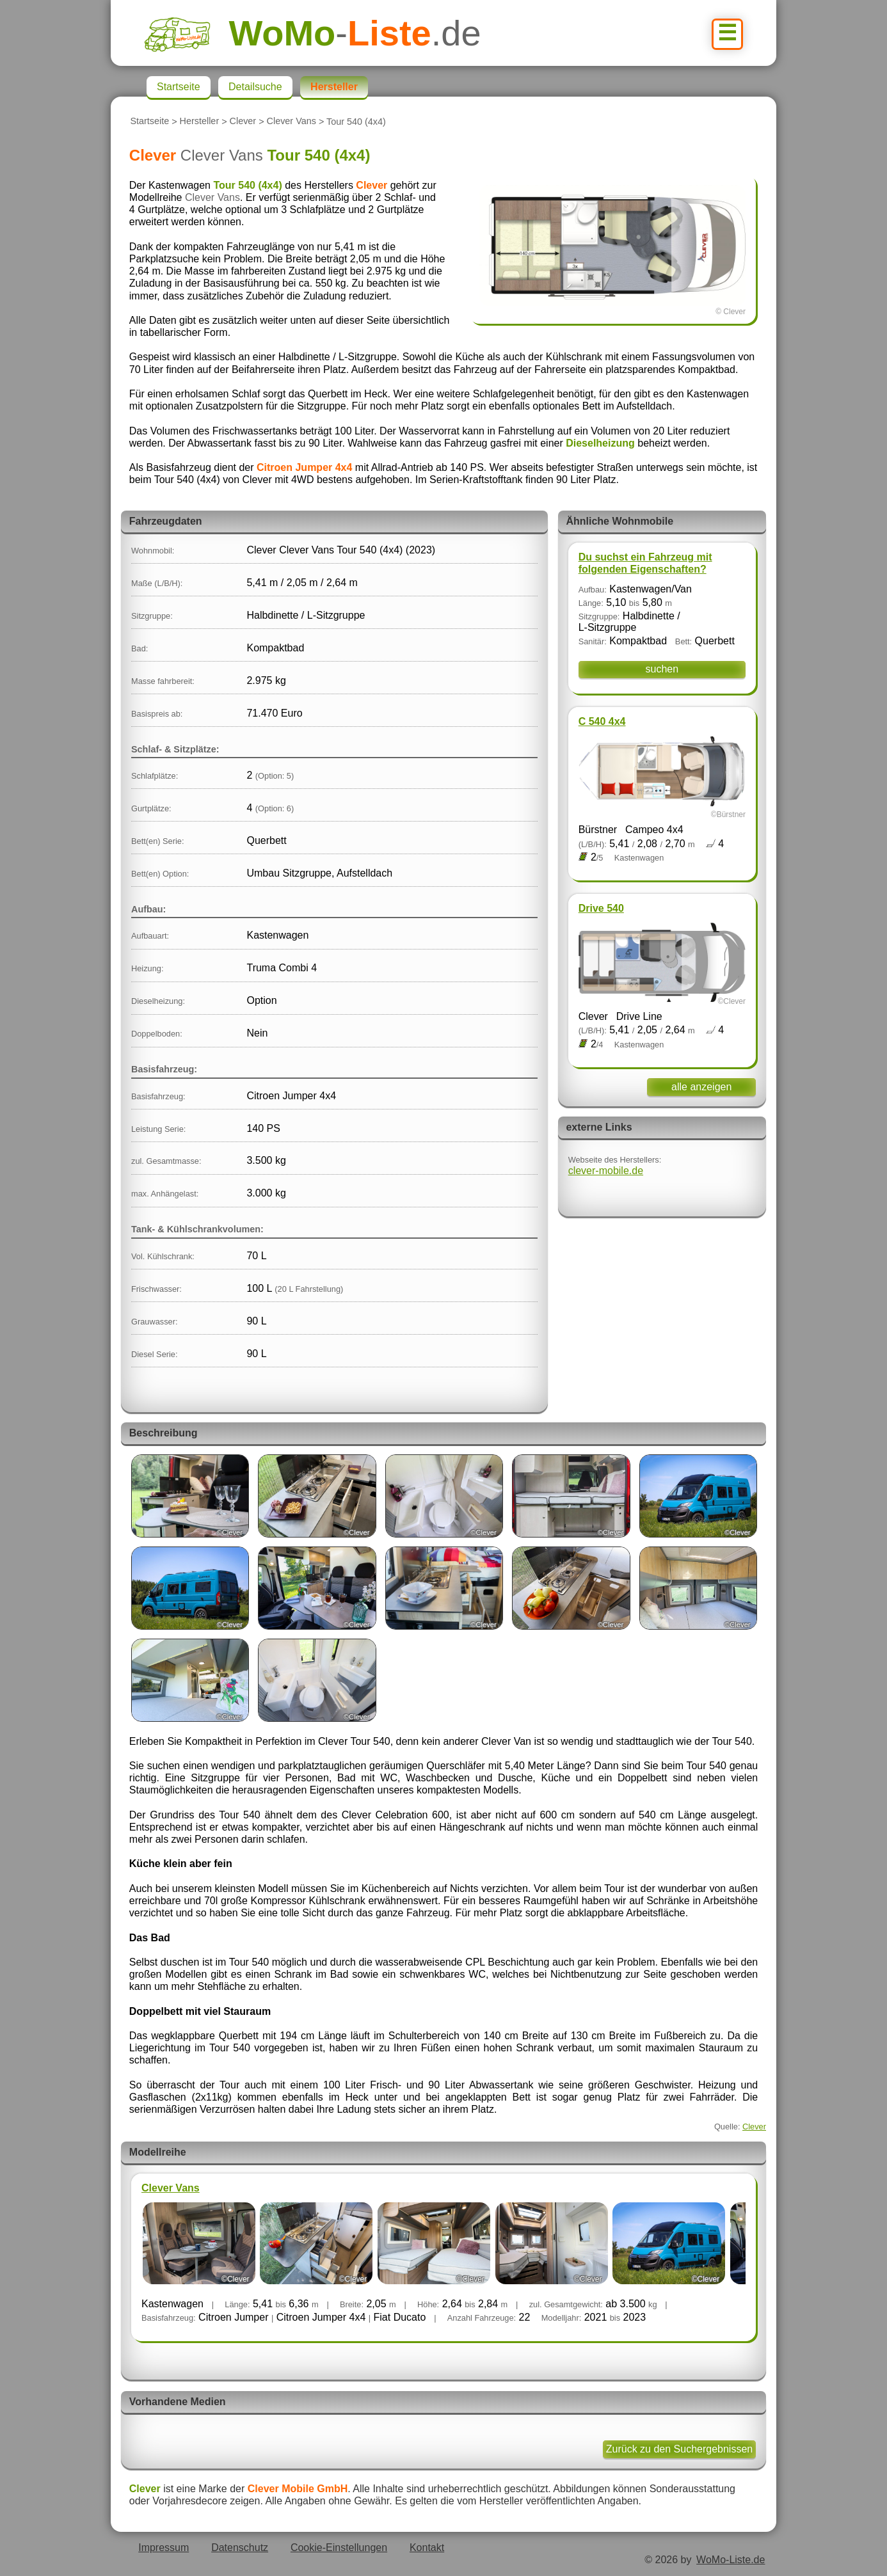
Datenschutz (239, 2547)
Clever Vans (291, 121)
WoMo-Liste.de (730, 2559)
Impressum (163, 2547)
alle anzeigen (701, 1086)
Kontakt (427, 2547)
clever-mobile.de (605, 1170)
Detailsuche (255, 86)
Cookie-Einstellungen (339, 2547)
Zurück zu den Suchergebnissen (679, 2449)
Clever (243, 121)
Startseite (149, 121)
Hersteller (200, 121)
